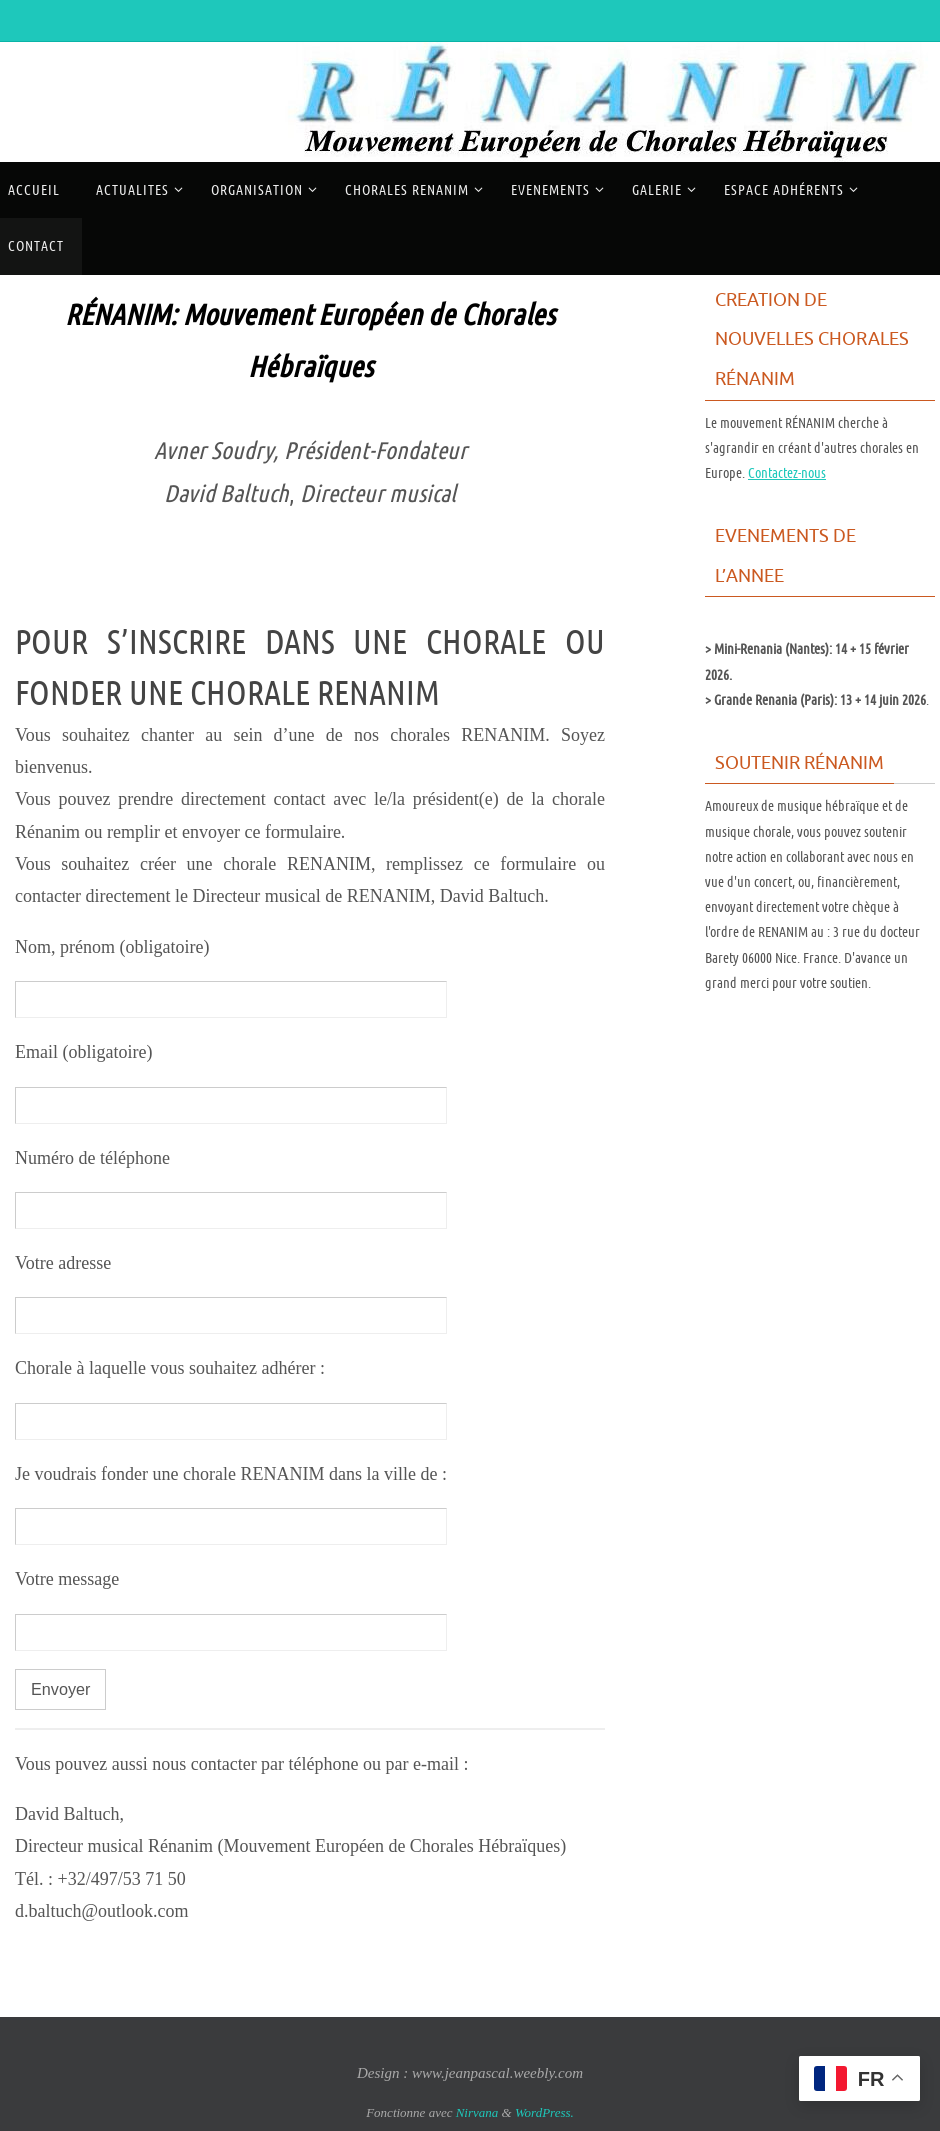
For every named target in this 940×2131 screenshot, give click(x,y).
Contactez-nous (787, 473)
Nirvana (477, 2112)
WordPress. (544, 2112)
